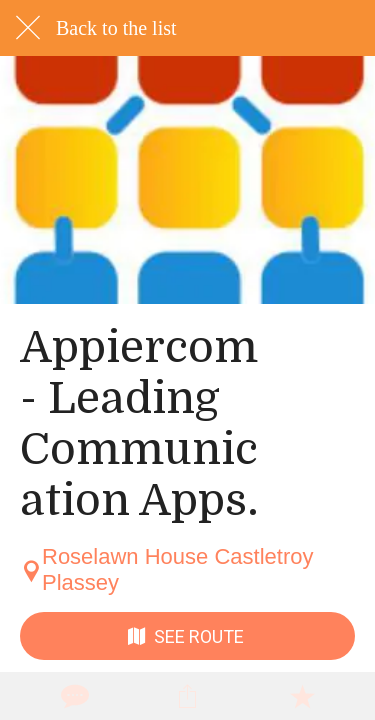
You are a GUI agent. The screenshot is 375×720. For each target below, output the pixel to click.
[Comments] (73, 696)
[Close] (28, 28)
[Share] (187, 696)
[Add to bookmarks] (302, 696)
